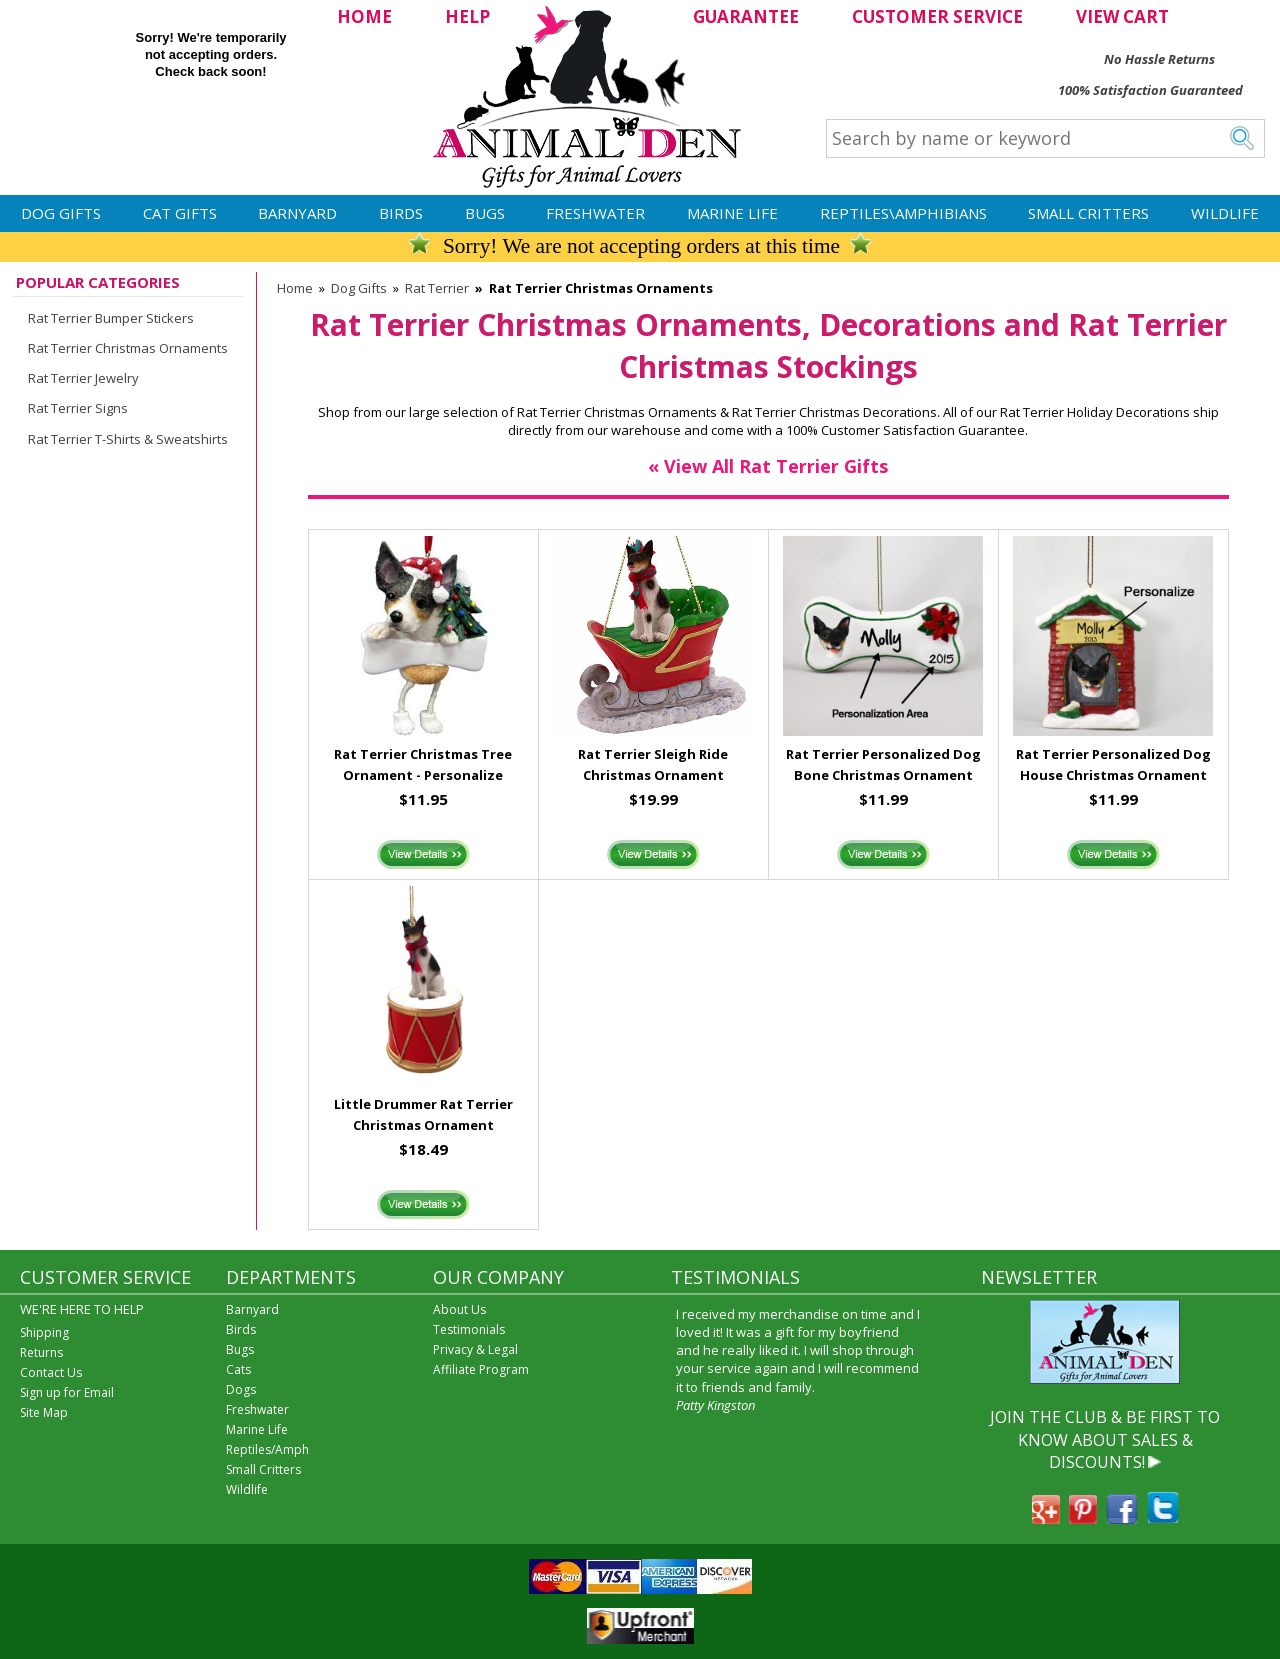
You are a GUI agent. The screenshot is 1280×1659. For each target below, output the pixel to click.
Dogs (241, 1389)
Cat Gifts (180, 213)
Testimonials (469, 1329)
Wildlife (1225, 213)
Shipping (44, 1332)
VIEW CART (1122, 16)
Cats (238, 1369)
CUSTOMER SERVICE (937, 16)
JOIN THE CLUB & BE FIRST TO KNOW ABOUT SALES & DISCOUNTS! (1105, 1439)
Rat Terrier (437, 288)
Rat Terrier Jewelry (83, 378)
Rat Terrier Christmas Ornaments (128, 348)
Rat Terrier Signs (78, 408)
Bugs (485, 213)
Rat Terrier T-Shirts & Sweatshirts (128, 439)
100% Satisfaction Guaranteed (1150, 90)
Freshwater (595, 213)
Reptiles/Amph (267, 1449)
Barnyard (297, 213)
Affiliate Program (481, 1369)
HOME (364, 16)
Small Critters (1088, 213)
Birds (401, 213)
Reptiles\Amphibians (903, 213)
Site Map (44, 1412)
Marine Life (732, 213)
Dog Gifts (61, 213)
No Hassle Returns (1159, 59)
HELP (467, 16)
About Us (459, 1309)
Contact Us (51, 1372)
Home (295, 288)
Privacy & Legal (475, 1349)
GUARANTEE (746, 16)
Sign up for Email (67, 1392)
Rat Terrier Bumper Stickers (111, 318)
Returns (41, 1352)
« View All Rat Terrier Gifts (768, 466)
